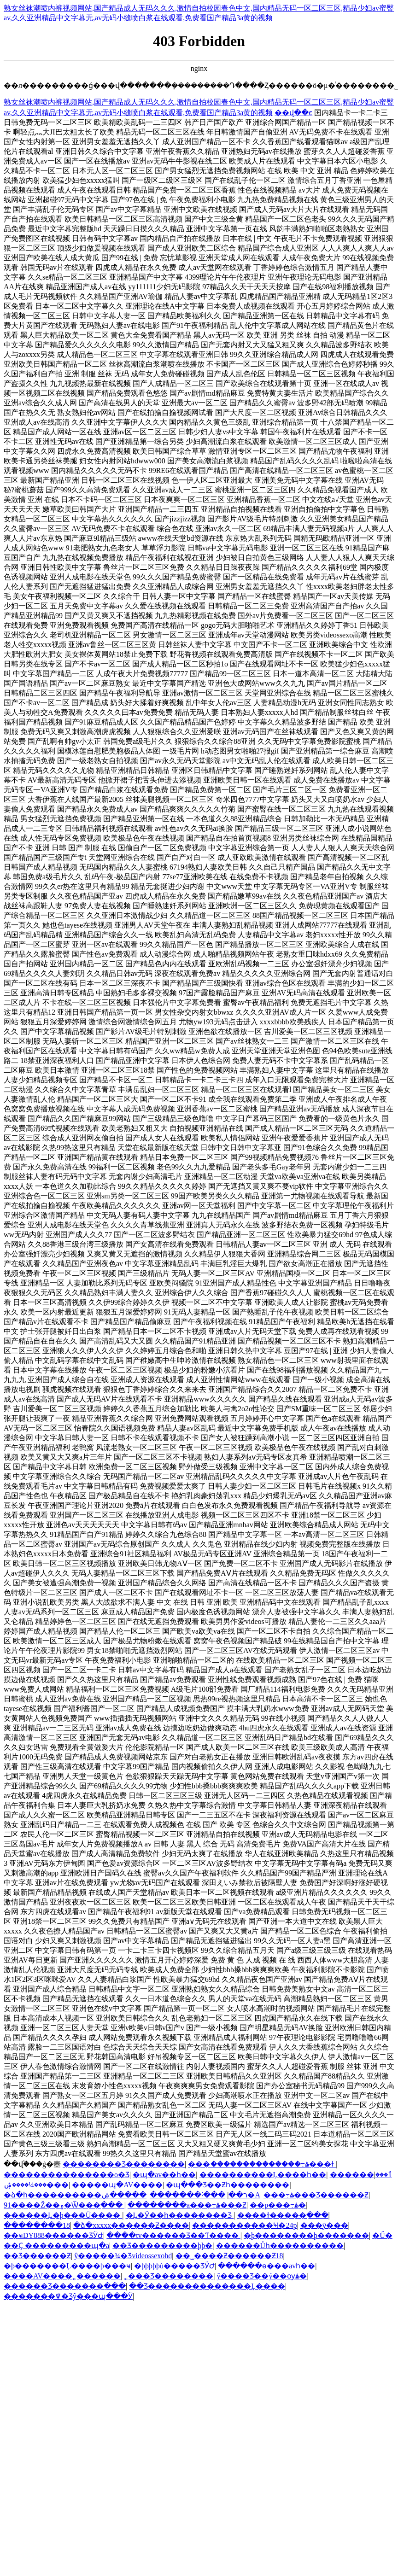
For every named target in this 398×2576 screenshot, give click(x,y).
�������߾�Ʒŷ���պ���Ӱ (68, 2296)
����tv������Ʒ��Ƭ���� (173, 2235)
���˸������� (187, 2195)
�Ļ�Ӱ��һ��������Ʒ (180, 2215)
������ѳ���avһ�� (266, 2266)
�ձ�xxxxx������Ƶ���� (131, 2225)
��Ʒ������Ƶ (37, 2256)
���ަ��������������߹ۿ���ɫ (262, 2164)
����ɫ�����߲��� (282, 2215)
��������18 (37, 2225)
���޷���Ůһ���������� (280, 2245)
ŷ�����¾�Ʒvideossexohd (123, 2256)
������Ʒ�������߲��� (65, 2286)
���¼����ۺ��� (36, 2185)
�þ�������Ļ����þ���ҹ (67, 2266)
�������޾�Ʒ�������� (124, 2164)
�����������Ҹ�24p (244, 2225)
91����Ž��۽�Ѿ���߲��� (64, 2205)
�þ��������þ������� (306, 2235)
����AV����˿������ (62, 2276)
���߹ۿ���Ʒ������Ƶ (316, 2195)
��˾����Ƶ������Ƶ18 (229, 2256)
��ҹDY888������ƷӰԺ (53, 2235)
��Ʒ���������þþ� (162, 2245)
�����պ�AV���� (117, 2185)
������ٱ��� (361, 2175)
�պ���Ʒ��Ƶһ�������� (227, 2185)
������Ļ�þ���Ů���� (63, 2215)
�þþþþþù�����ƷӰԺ (174, 2266)
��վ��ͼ (293, 113)
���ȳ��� (324, 2225)
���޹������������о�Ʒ (66, 2175)
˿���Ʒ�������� (168, 2276)
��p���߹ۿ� (278, 2205)
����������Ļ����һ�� (263, 2175)
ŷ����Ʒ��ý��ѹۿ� (262, 2276)
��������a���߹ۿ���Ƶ (187, 2205)
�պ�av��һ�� (164, 2175)
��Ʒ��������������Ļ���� (207, 2286)
